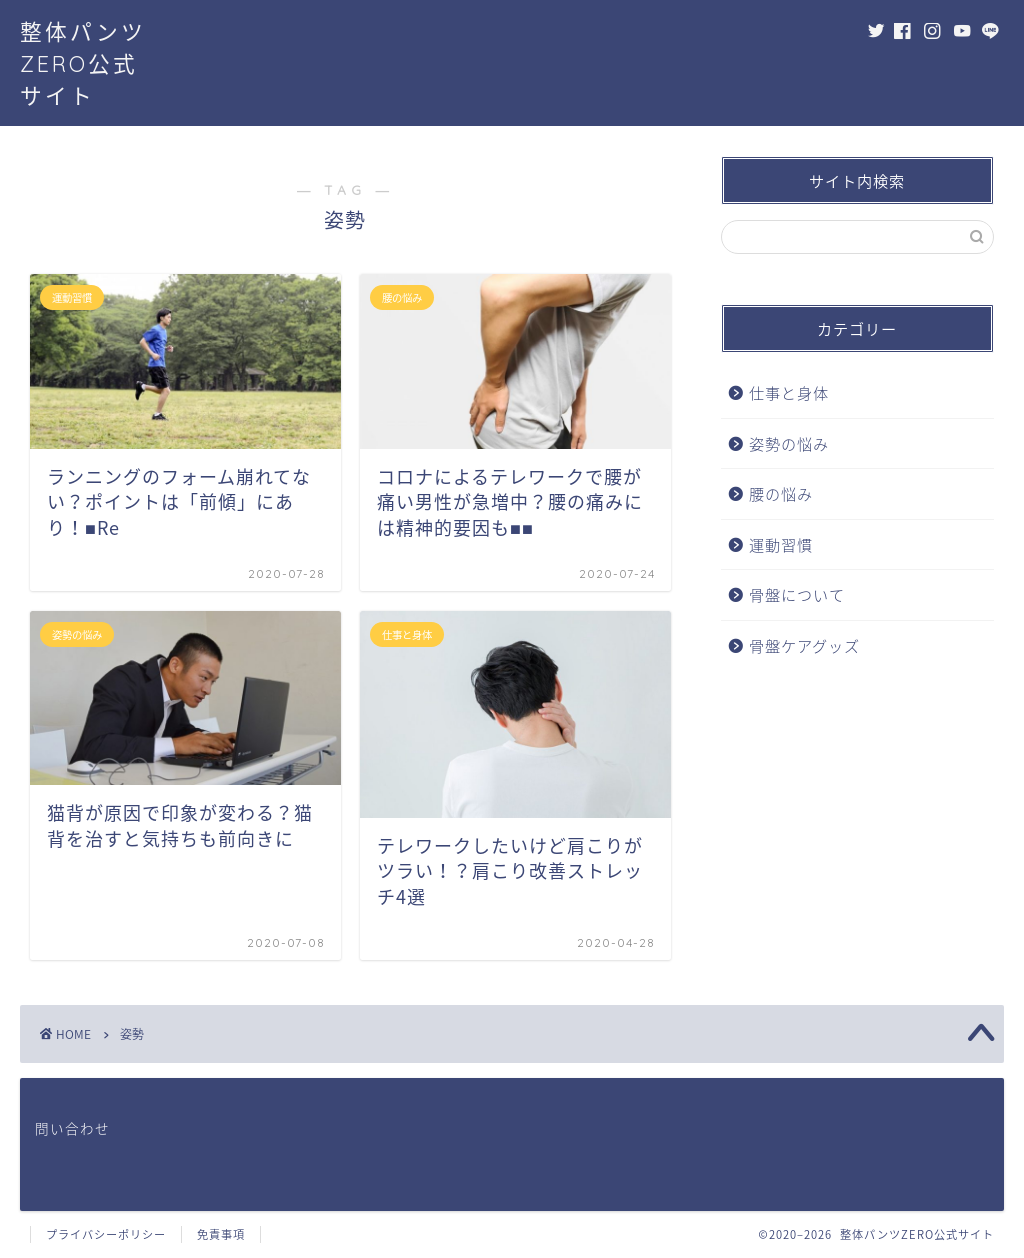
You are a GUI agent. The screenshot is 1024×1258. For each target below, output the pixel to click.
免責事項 (221, 1234)
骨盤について (797, 594)
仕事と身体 (789, 392)
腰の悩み (781, 493)
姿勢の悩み (789, 443)
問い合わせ (72, 1128)
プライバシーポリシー (106, 1234)
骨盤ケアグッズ (804, 645)
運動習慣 (781, 544)
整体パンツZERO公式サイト (83, 63)
